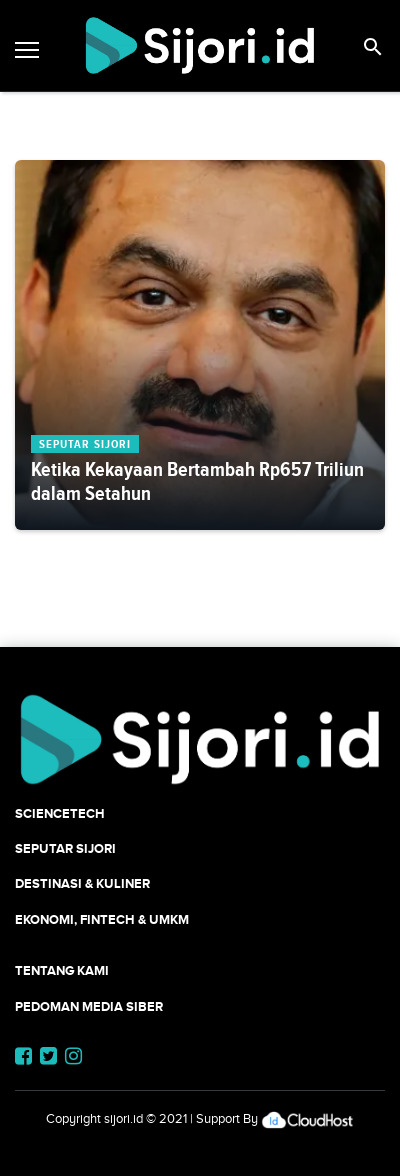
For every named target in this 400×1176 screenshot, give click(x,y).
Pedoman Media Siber (89, 1006)
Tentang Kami (62, 970)
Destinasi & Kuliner (82, 883)
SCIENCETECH (60, 813)
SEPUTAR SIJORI (65, 848)
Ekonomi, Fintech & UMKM (102, 919)
